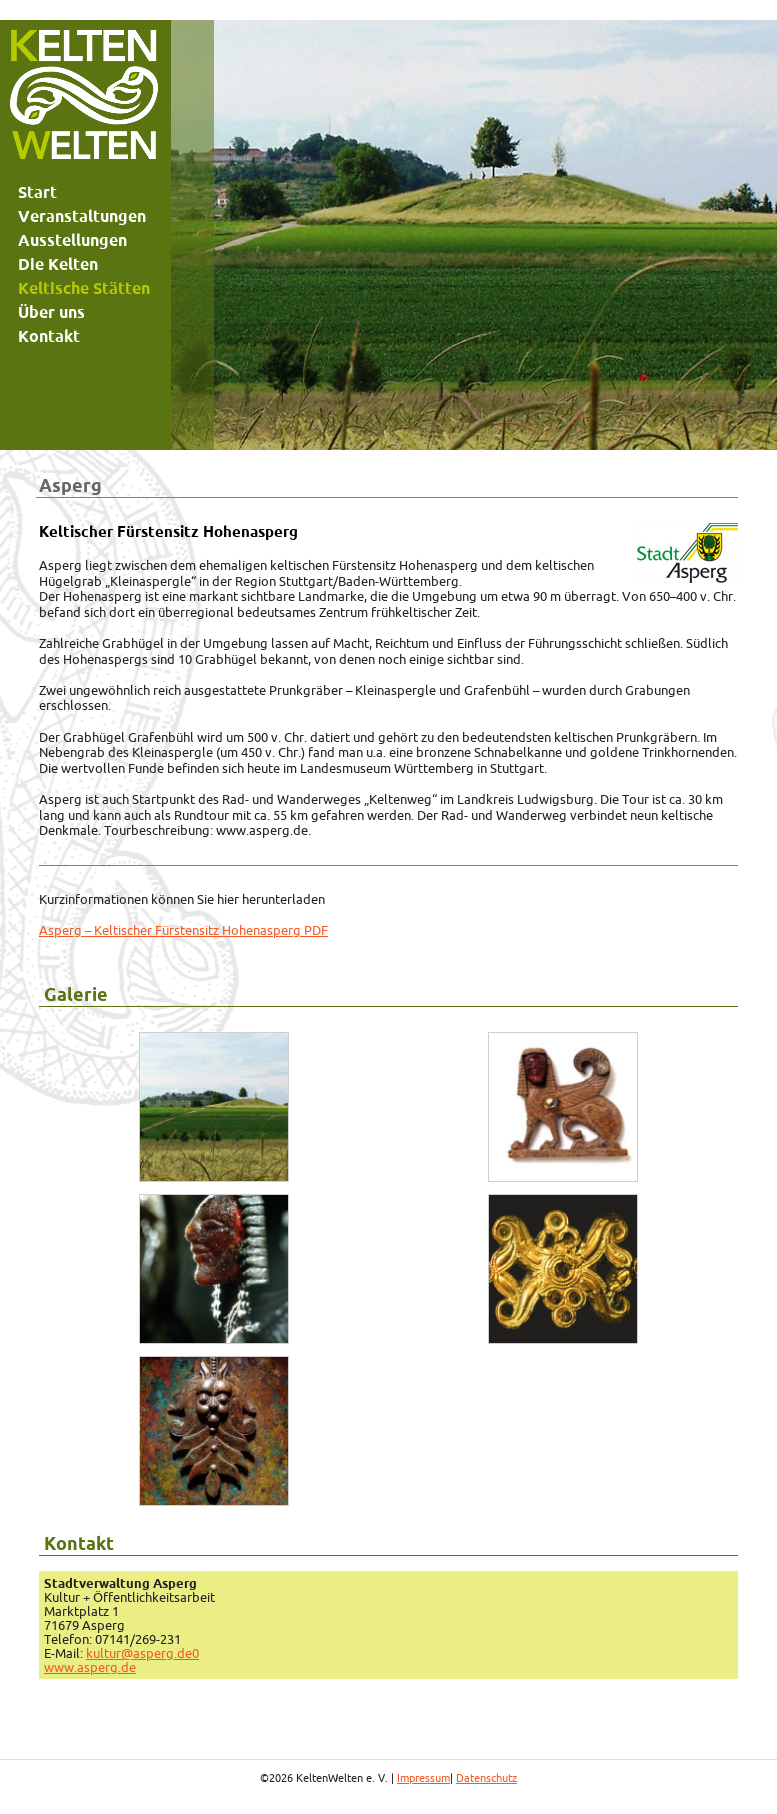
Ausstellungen (72, 240)
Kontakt (49, 336)
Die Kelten (58, 264)
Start (37, 192)
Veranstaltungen (82, 216)
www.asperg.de (90, 1667)
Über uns (51, 312)
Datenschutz (486, 1778)
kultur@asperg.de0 (142, 1653)
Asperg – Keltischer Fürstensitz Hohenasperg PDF (183, 930)
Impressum (423, 1778)
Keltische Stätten (84, 288)
